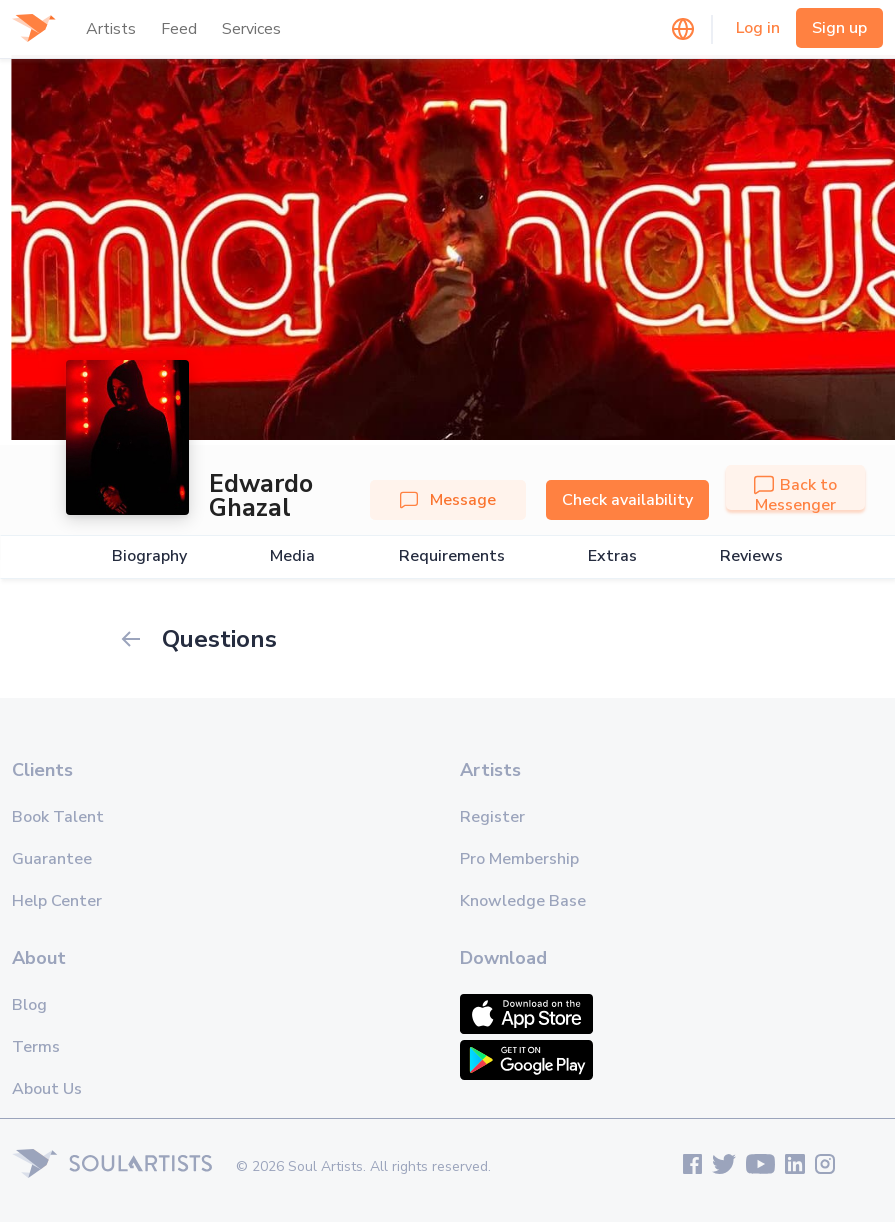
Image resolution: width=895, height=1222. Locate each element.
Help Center (57, 901)
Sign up (839, 28)
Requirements (452, 556)
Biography (149, 556)
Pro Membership (519, 859)
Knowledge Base (523, 901)
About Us (47, 1089)
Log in (758, 28)
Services (251, 29)
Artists (111, 29)
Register (492, 817)
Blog (29, 1005)
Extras (612, 556)
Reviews (751, 556)
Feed (179, 29)
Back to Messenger (795, 495)
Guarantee (52, 859)
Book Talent (58, 817)
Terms (36, 1047)
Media (292, 556)
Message (448, 500)
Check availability (627, 500)
